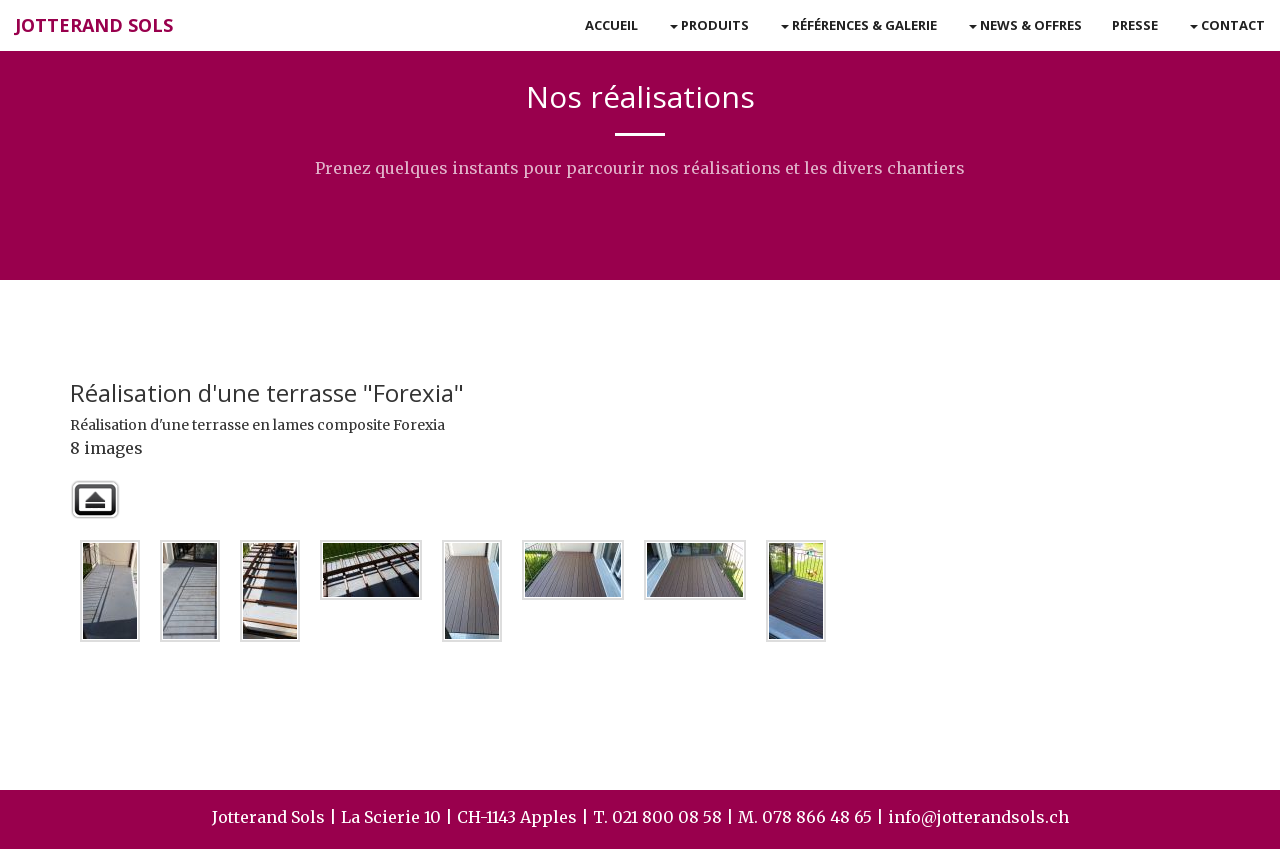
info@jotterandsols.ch (978, 817)
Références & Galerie (859, 25)
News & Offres (1025, 25)
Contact (1227, 25)
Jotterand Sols (94, 25)
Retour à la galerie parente (95, 499)
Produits (709, 25)
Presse (1135, 25)
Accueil (611, 25)
